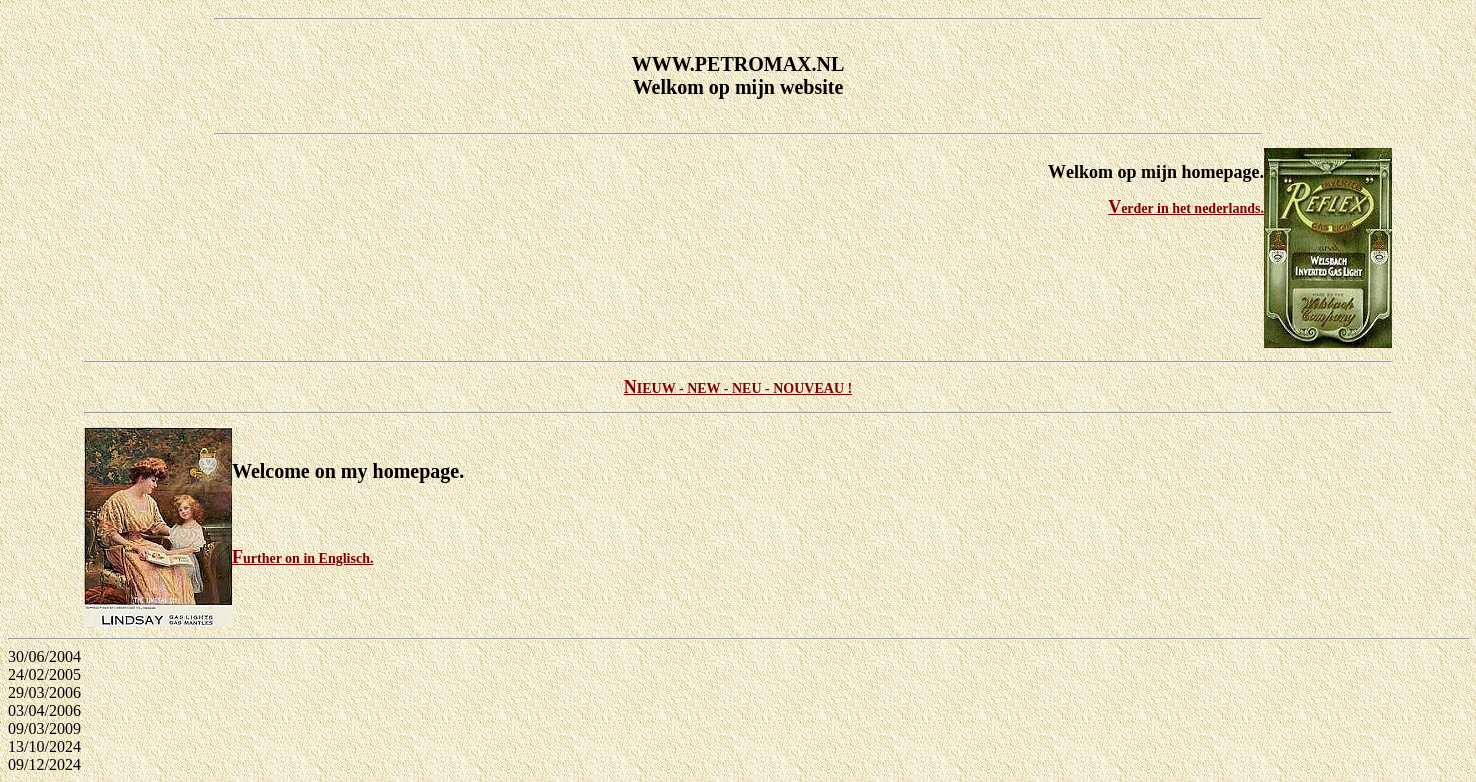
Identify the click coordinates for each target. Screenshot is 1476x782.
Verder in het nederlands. (1186, 208)
